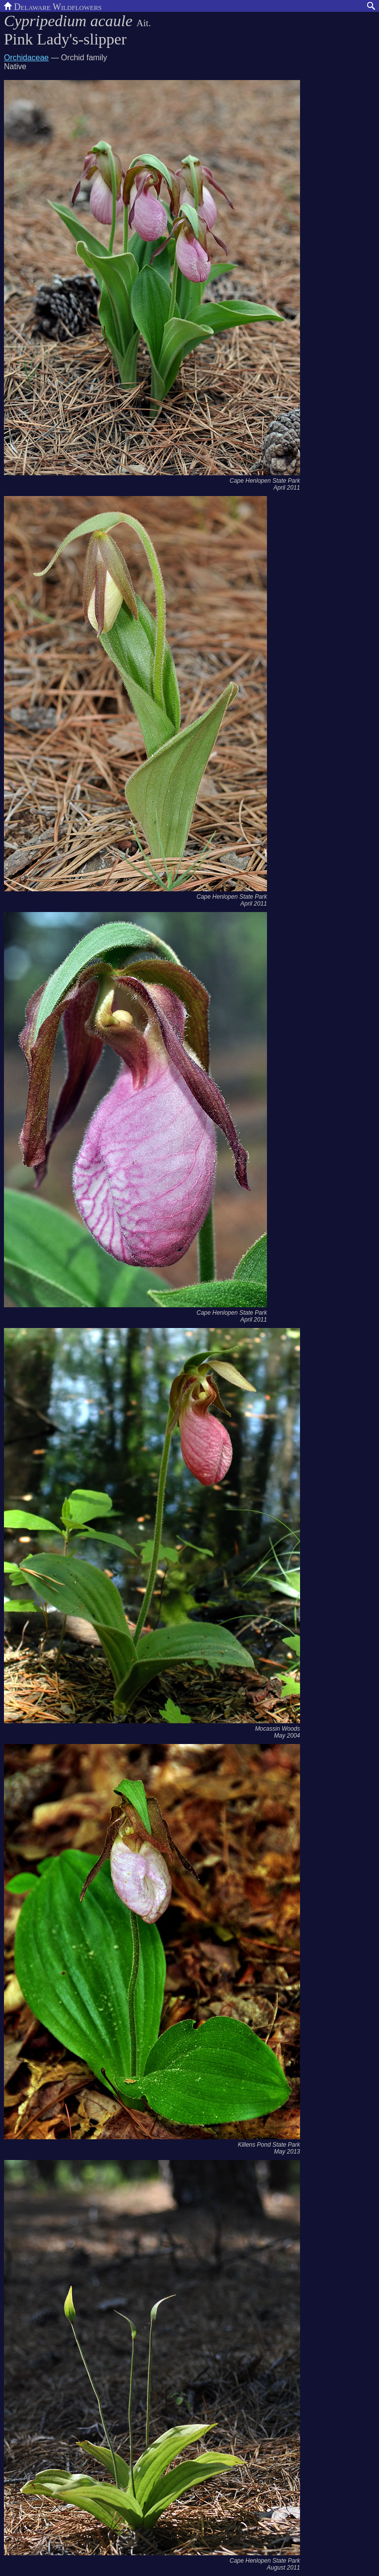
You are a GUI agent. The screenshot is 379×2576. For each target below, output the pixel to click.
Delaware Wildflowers (53, 6)
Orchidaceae (26, 57)
